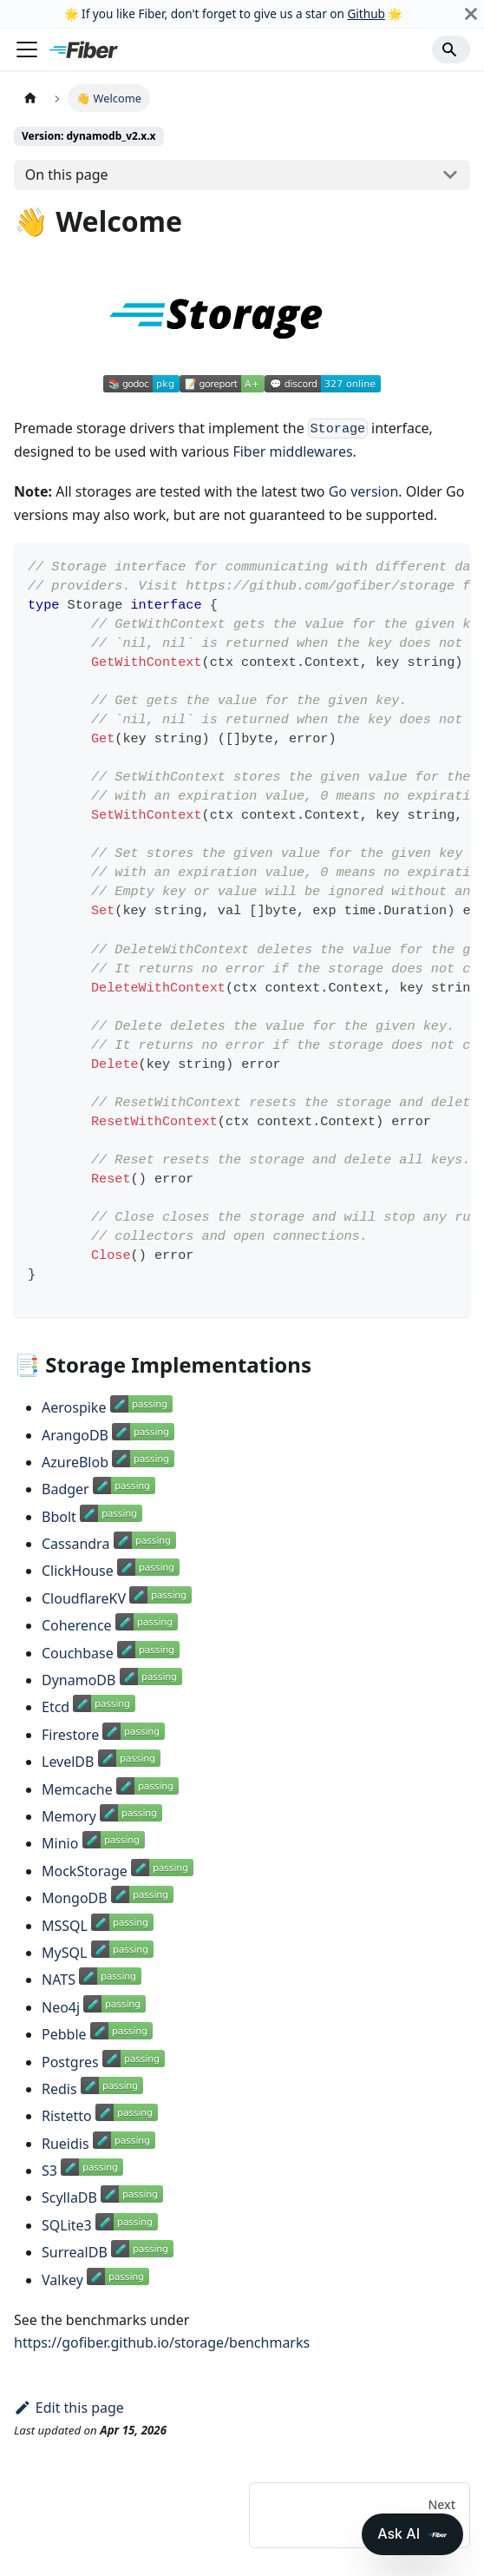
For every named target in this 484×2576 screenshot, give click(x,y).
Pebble (64, 2034)
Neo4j (61, 2007)
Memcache (77, 1789)
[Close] (471, 14)
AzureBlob (75, 1462)
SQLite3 (67, 2225)
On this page (66, 174)
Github (365, 13)
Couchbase (78, 1653)
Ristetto (67, 2115)
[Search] (451, 49)
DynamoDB (78, 1680)
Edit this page (69, 2407)
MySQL (64, 1952)
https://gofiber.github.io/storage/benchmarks (162, 2342)
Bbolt (59, 1516)
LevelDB (68, 1761)
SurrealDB (75, 2252)
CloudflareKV (84, 1598)
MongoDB (75, 1897)
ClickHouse (78, 1570)
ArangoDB (75, 1435)
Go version (364, 491)
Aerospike (74, 1407)
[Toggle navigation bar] (27, 49)
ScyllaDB (69, 2197)
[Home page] (30, 97)
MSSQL (65, 1925)
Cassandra (75, 1543)
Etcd (55, 1706)
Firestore (70, 1734)
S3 (49, 2170)
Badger (65, 1489)
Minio (60, 1843)
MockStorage (85, 1871)
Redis (59, 2088)
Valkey (62, 2279)
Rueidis (65, 2143)
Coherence (77, 1625)
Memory (69, 1816)
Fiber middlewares (292, 451)
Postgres (70, 2062)
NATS (58, 1979)
